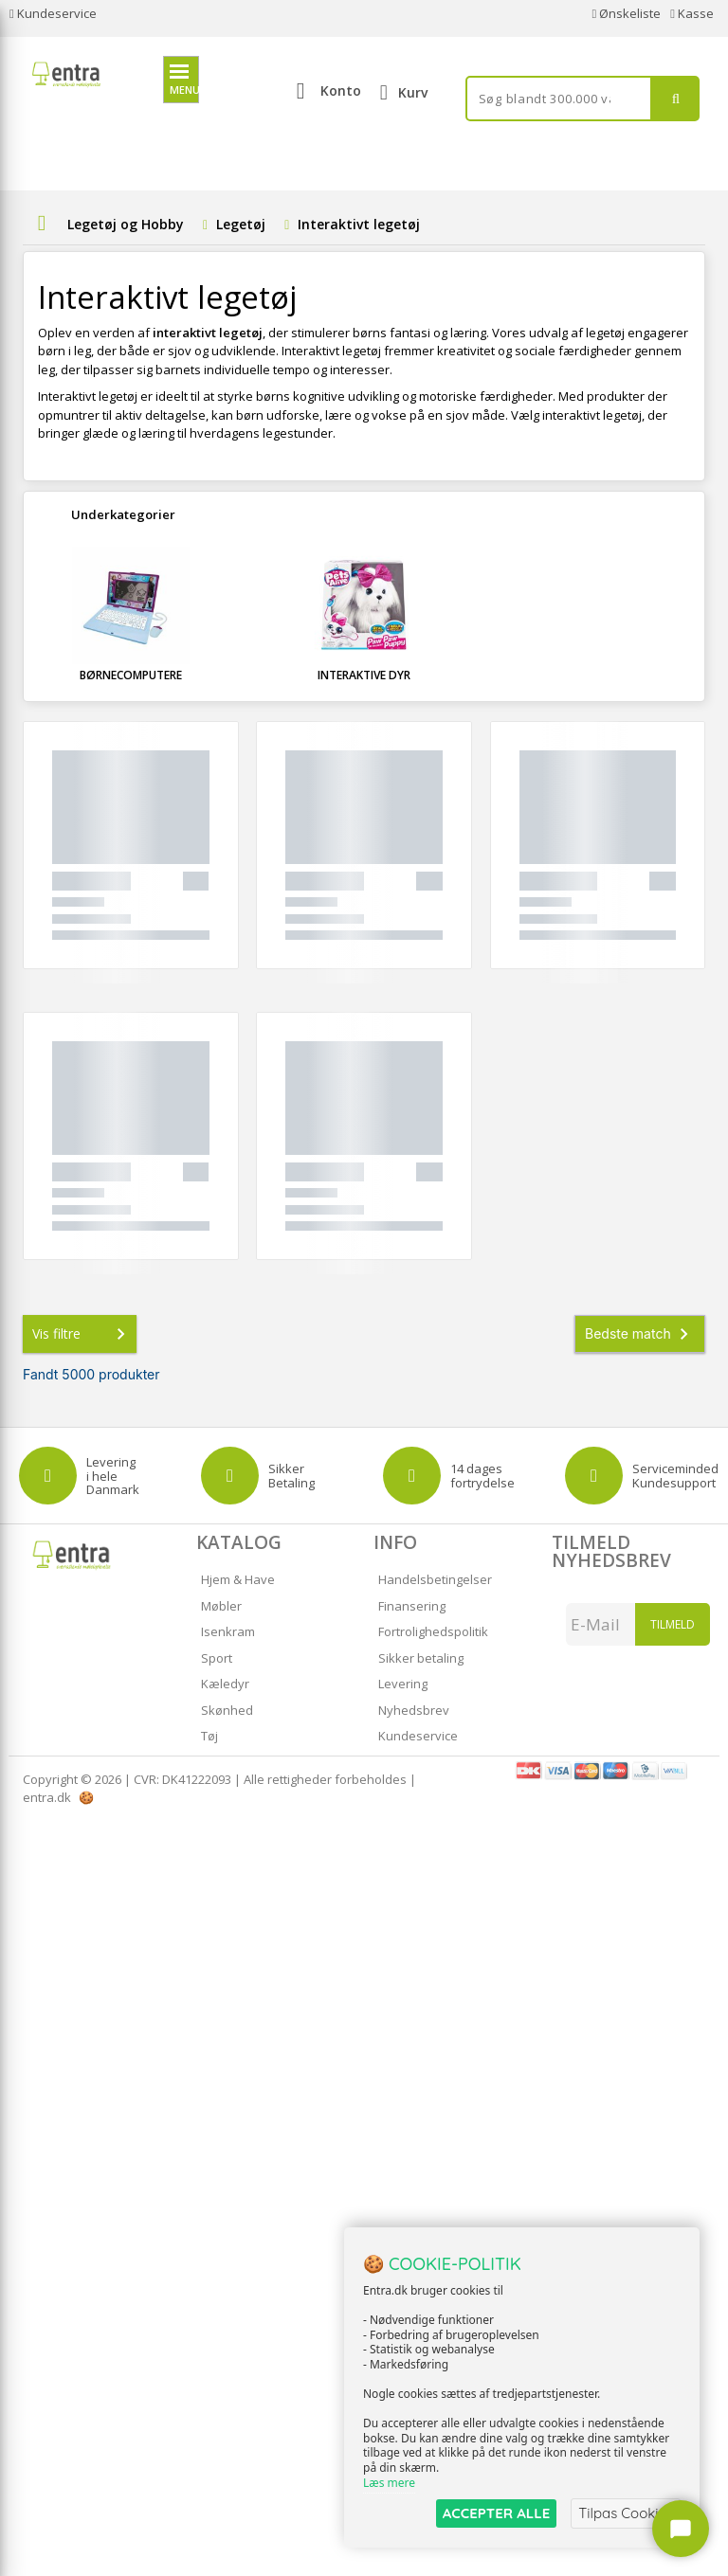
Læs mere (389, 2483)
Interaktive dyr (364, 675)
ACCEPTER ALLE (496, 2513)
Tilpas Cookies (625, 2513)
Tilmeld (672, 1624)
